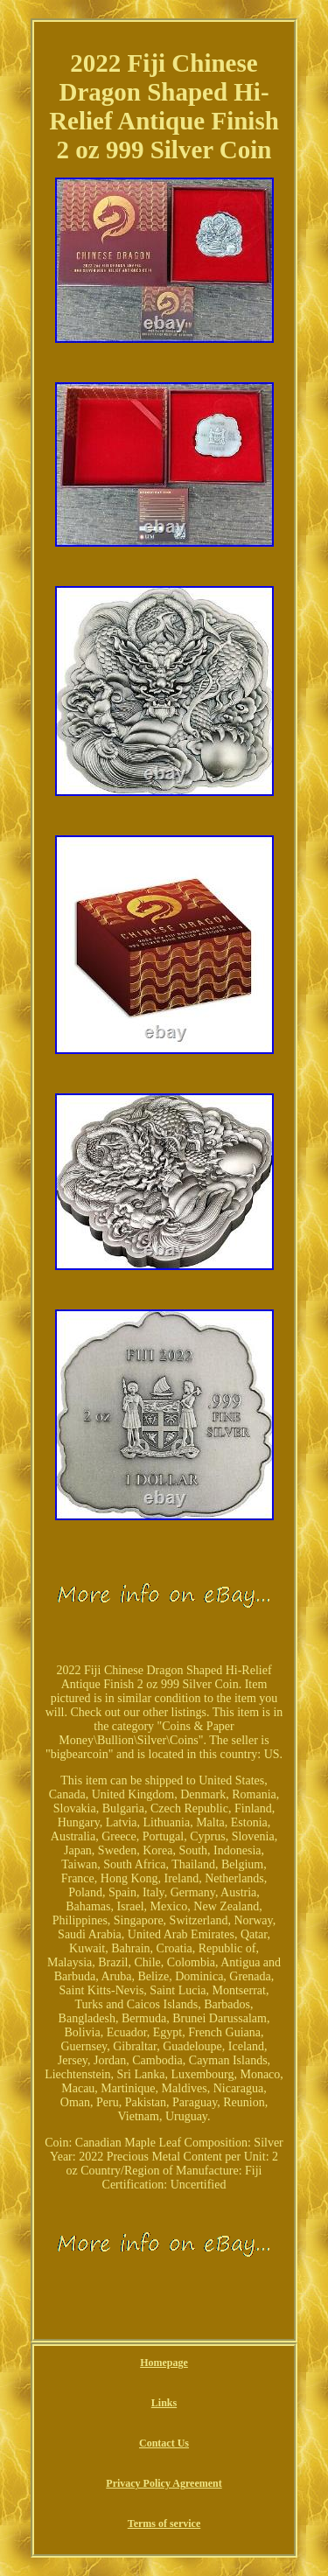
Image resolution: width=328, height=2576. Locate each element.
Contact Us (164, 2443)
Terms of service (164, 2523)
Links (164, 2403)
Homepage (164, 2362)
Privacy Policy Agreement (163, 2483)
